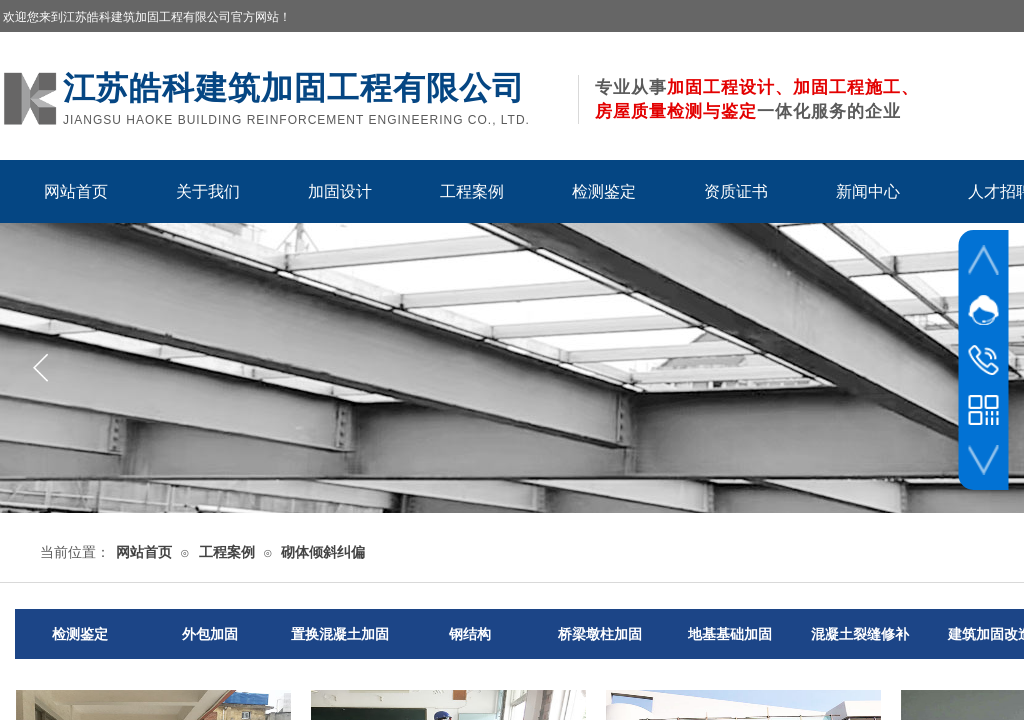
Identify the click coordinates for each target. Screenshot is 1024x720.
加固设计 (340, 191)
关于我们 (208, 191)
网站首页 (76, 191)
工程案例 (472, 191)
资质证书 (736, 191)
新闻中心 (868, 191)
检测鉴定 (604, 191)
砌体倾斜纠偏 (323, 552)
